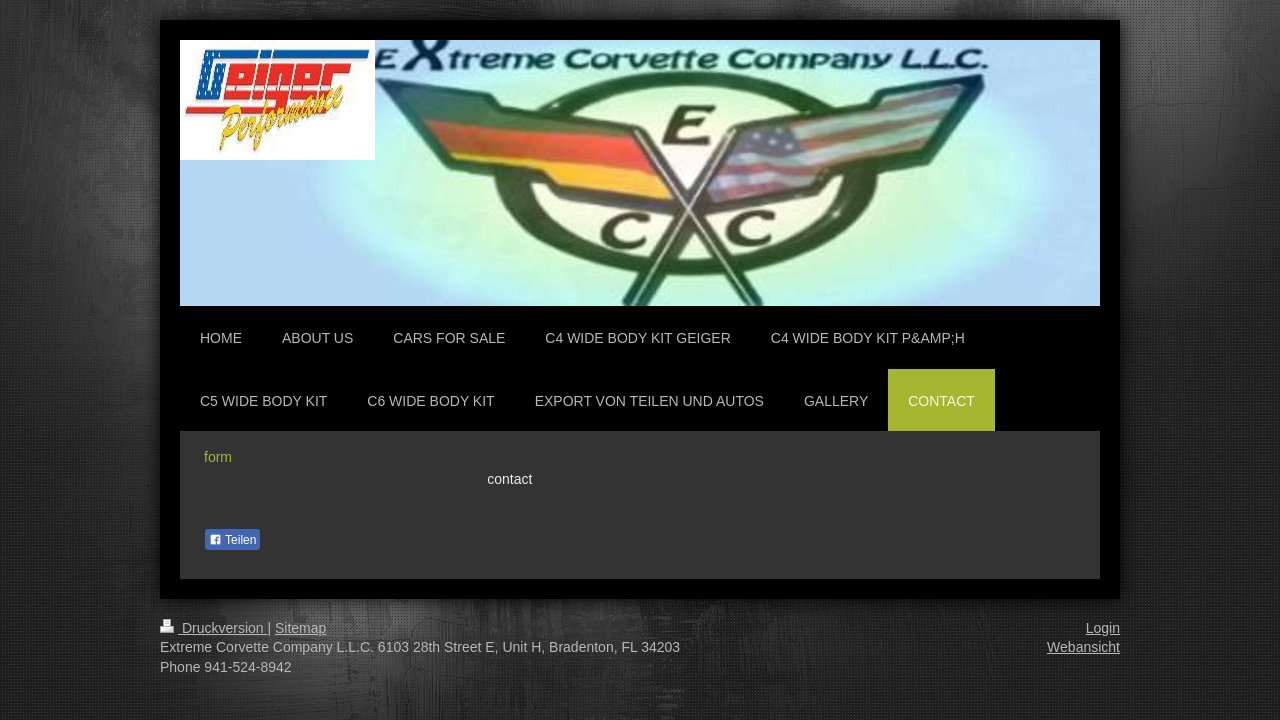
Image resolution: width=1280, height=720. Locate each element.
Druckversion (213, 628)
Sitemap (300, 628)
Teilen (232, 540)
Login (1103, 628)
